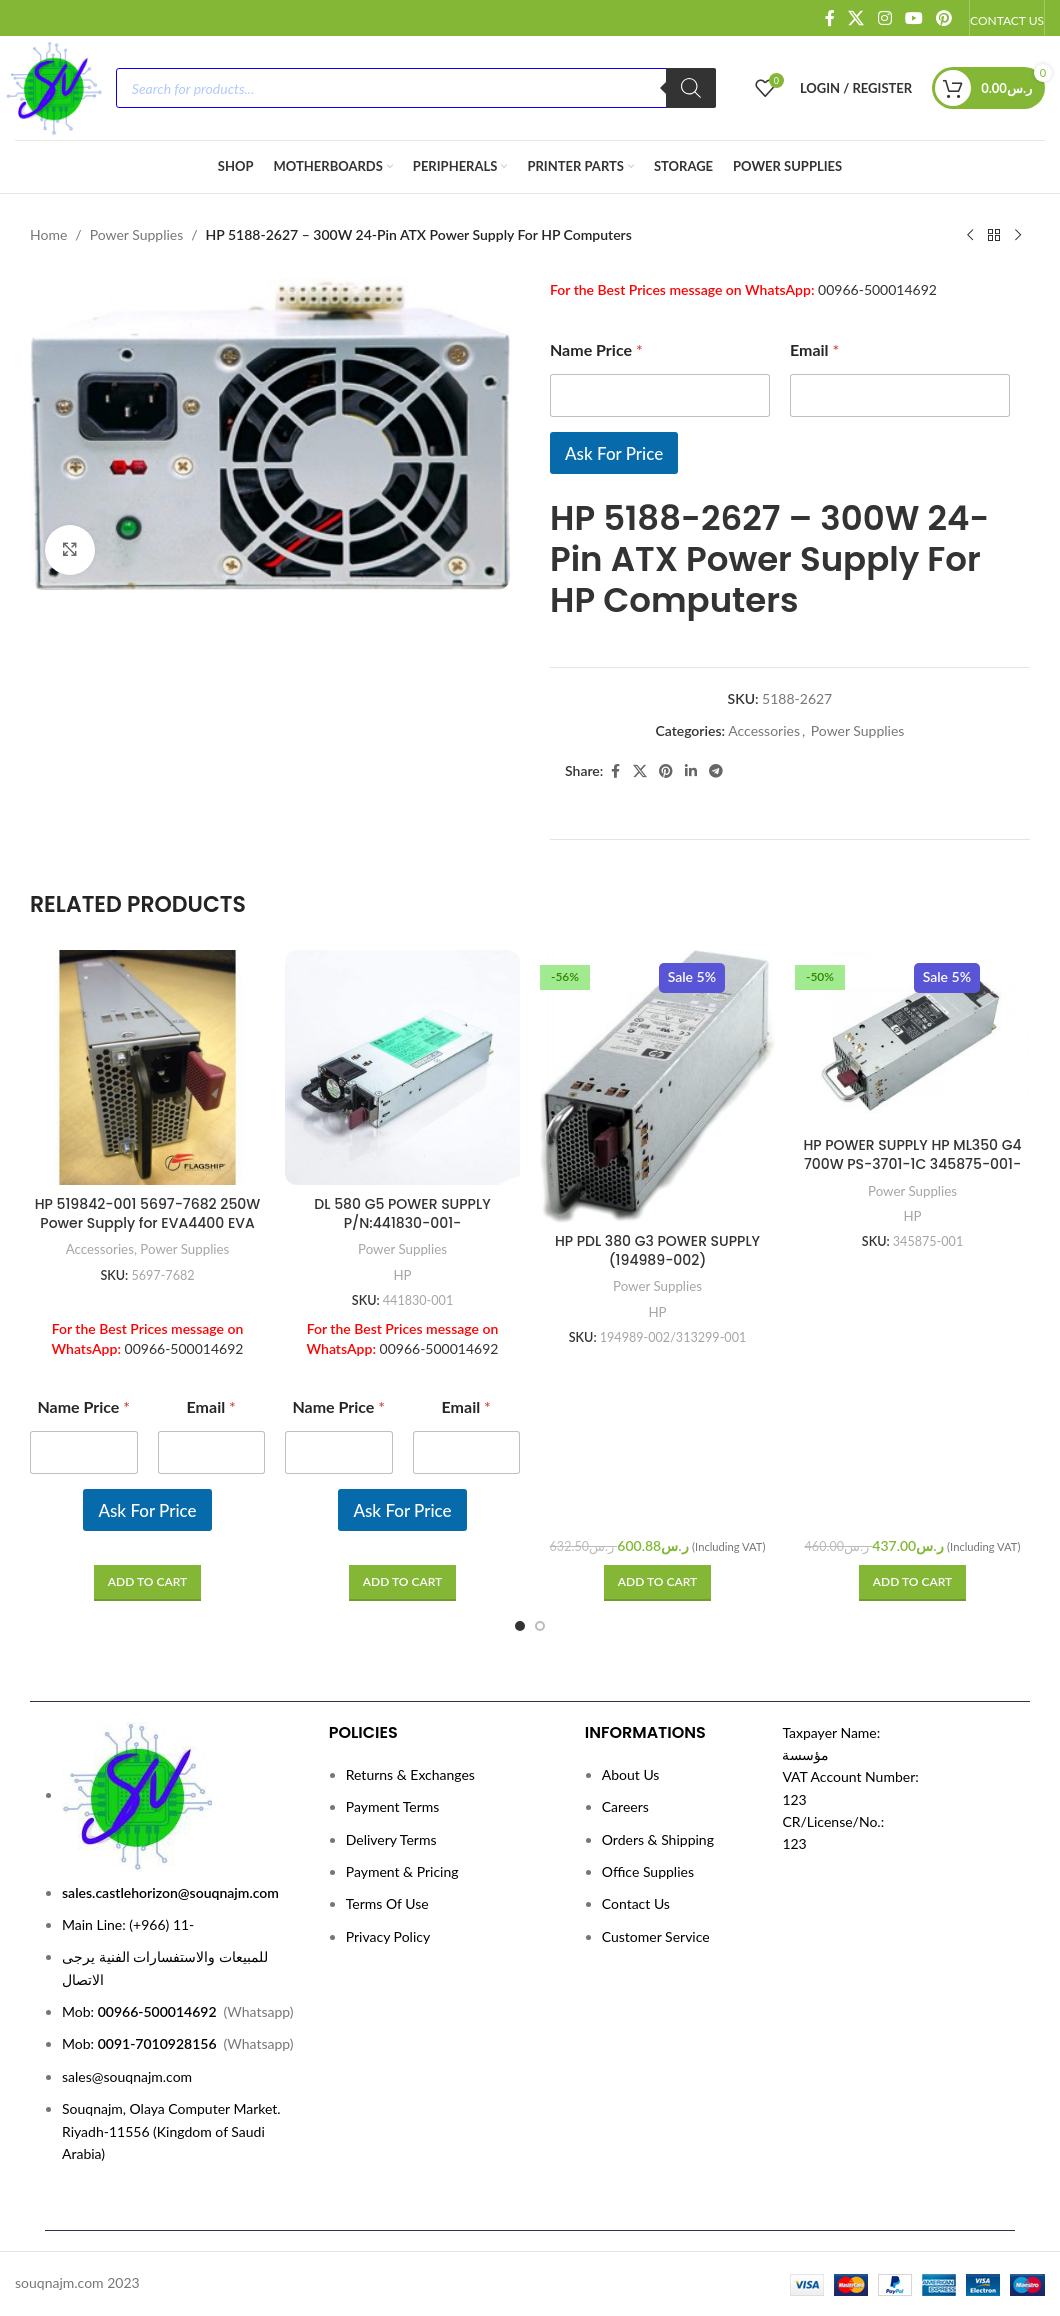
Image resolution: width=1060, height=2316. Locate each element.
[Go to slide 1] (520, 1626)
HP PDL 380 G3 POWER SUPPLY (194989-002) (657, 1251)
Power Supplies (137, 234)
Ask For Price (614, 453)
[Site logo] (53, 86)
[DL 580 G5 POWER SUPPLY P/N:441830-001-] (402, 1067)
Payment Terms (393, 1806)
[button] (657, 1583)
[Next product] (1018, 236)
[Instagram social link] (884, 18)
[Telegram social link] (716, 771)
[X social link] (856, 18)
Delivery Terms (391, 1839)
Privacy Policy (388, 1936)
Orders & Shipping (658, 1839)
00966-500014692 (877, 289)
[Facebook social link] (830, 18)
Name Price (596, 349)
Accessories (764, 730)
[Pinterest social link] (944, 18)
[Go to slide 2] (540, 1626)
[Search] (691, 88)
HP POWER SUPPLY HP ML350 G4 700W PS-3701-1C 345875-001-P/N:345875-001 (912, 1164)
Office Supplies (648, 1871)
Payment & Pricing (402, 1871)
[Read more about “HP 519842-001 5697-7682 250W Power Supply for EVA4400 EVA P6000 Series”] (147, 1583)
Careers (625, 1806)
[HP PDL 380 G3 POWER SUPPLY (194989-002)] (657, 1086)
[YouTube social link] (913, 18)
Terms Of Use (387, 1903)
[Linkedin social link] (691, 771)
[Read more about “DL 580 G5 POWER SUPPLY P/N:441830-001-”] (402, 1583)
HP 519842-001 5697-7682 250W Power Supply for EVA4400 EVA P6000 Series (148, 1223)
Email (814, 349)
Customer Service (656, 1936)
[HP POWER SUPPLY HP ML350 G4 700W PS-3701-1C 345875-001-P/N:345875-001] (912, 1038)
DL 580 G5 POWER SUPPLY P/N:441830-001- (402, 1214)
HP (402, 1275)
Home (48, 234)
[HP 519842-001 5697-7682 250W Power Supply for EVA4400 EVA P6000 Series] (147, 1067)
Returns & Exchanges (410, 1774)
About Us (631, 1774)
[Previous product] (970, 236)
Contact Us (636, 1903)
